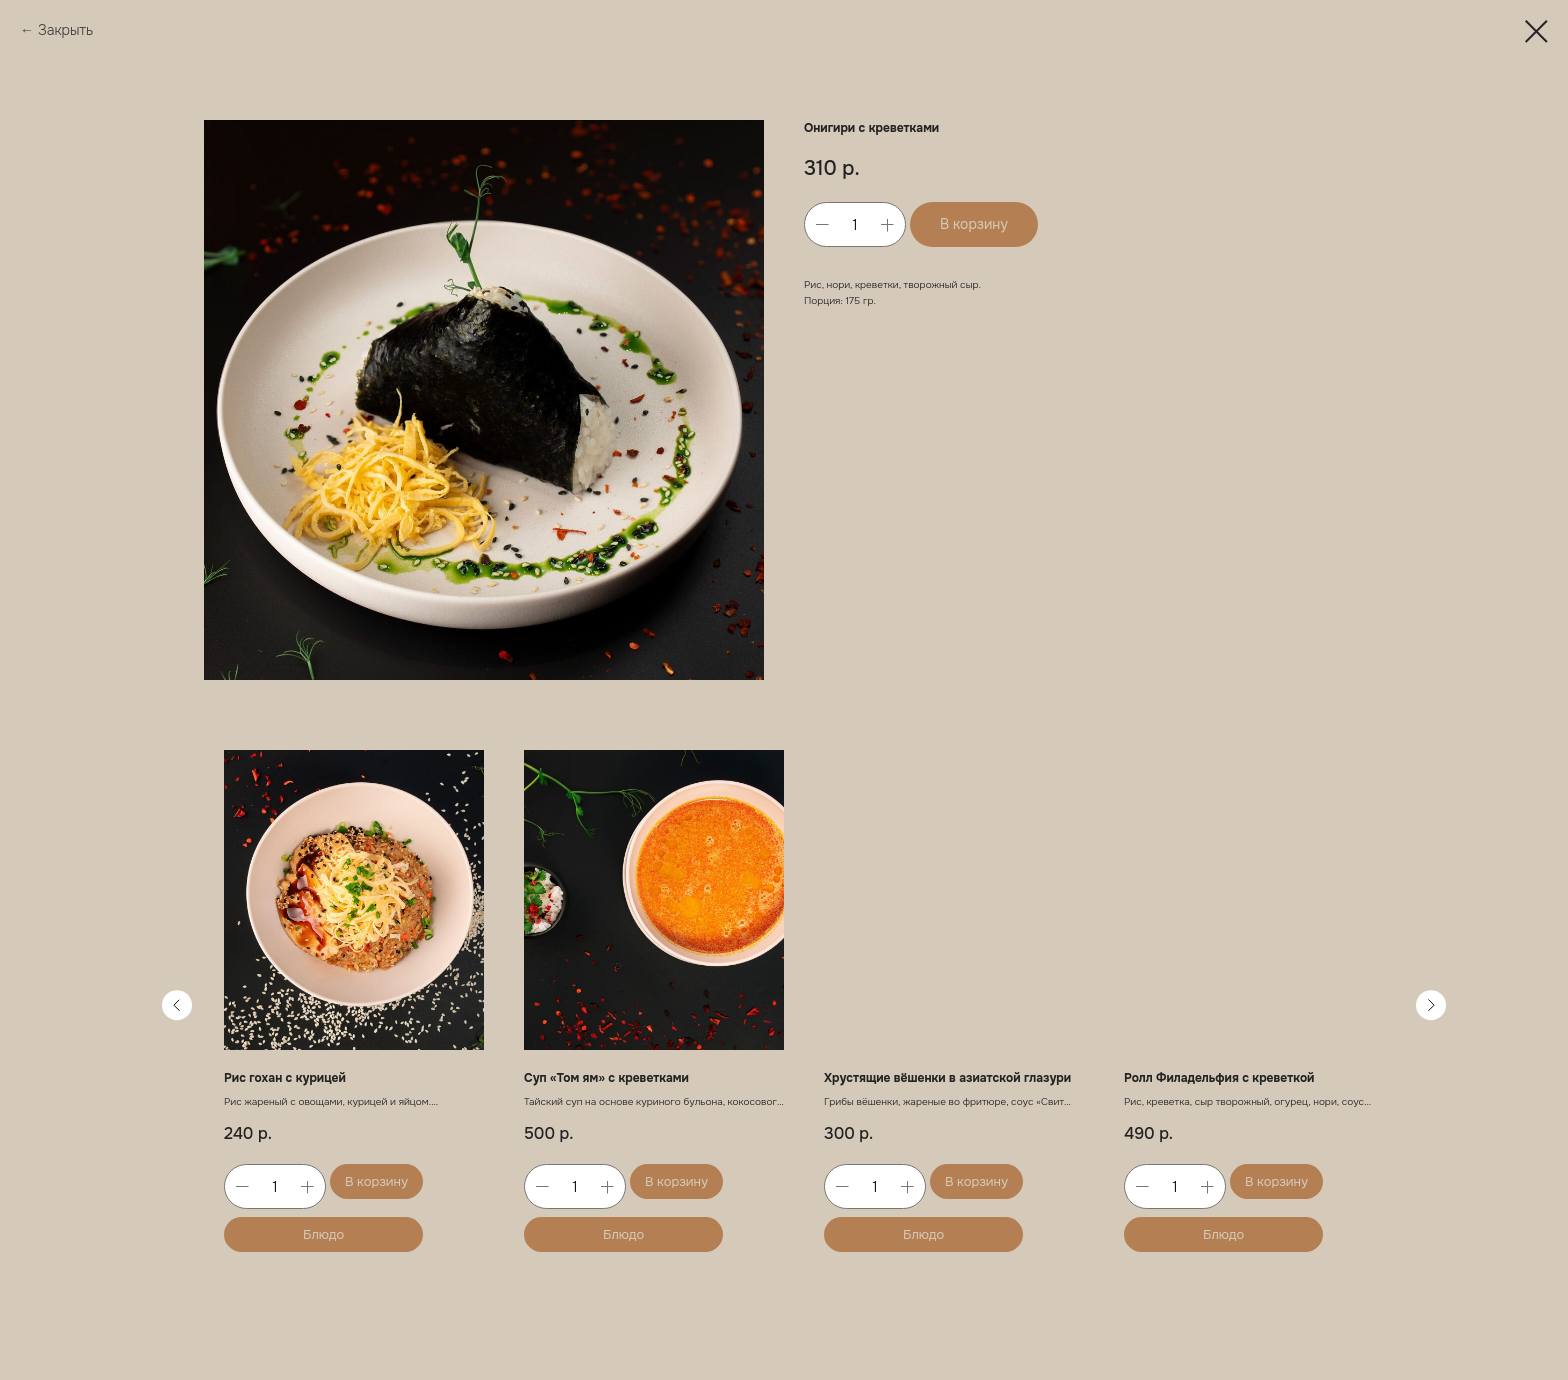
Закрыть (67, 30)
